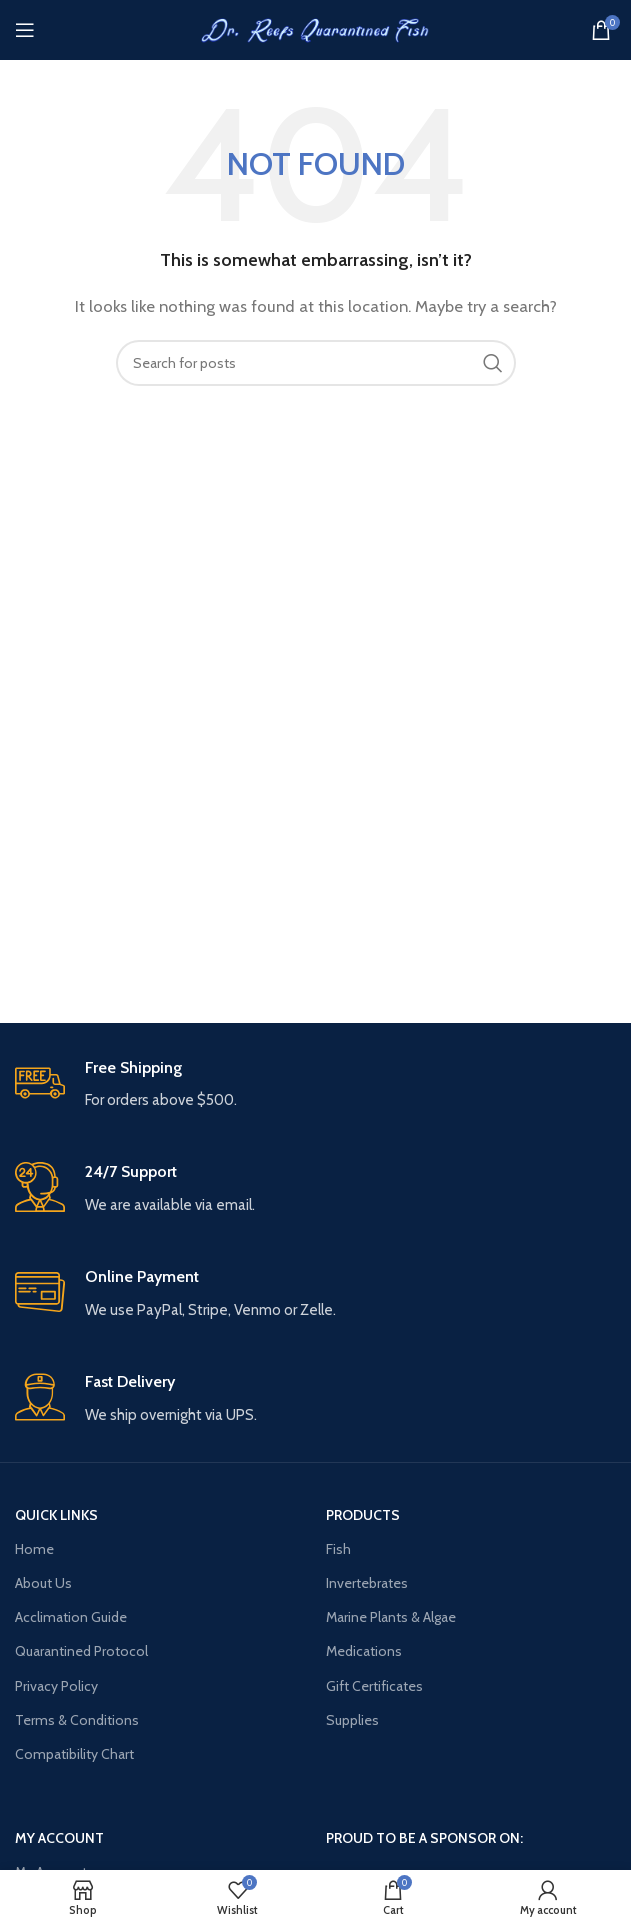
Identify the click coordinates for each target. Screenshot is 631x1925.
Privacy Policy (56, 1686)
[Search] (316, 363)
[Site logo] (316, 29)
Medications (364, 1651)
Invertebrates (367, 1583)
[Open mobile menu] (25, 30)
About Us (43, 1583)
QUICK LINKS (56, 1515)
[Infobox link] (315, 1085)
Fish (338, 1549)
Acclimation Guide (71, 1617)
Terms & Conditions (77, 1720)
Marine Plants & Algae (391, 1617)
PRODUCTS (363, 1515)
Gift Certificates (374, 1686)
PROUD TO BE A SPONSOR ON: (424, 1838)
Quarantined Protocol (81, 1651)
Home (34, 1549)
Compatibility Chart (74, 1754)
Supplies (352, 1720)
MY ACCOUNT (59, 1838)
